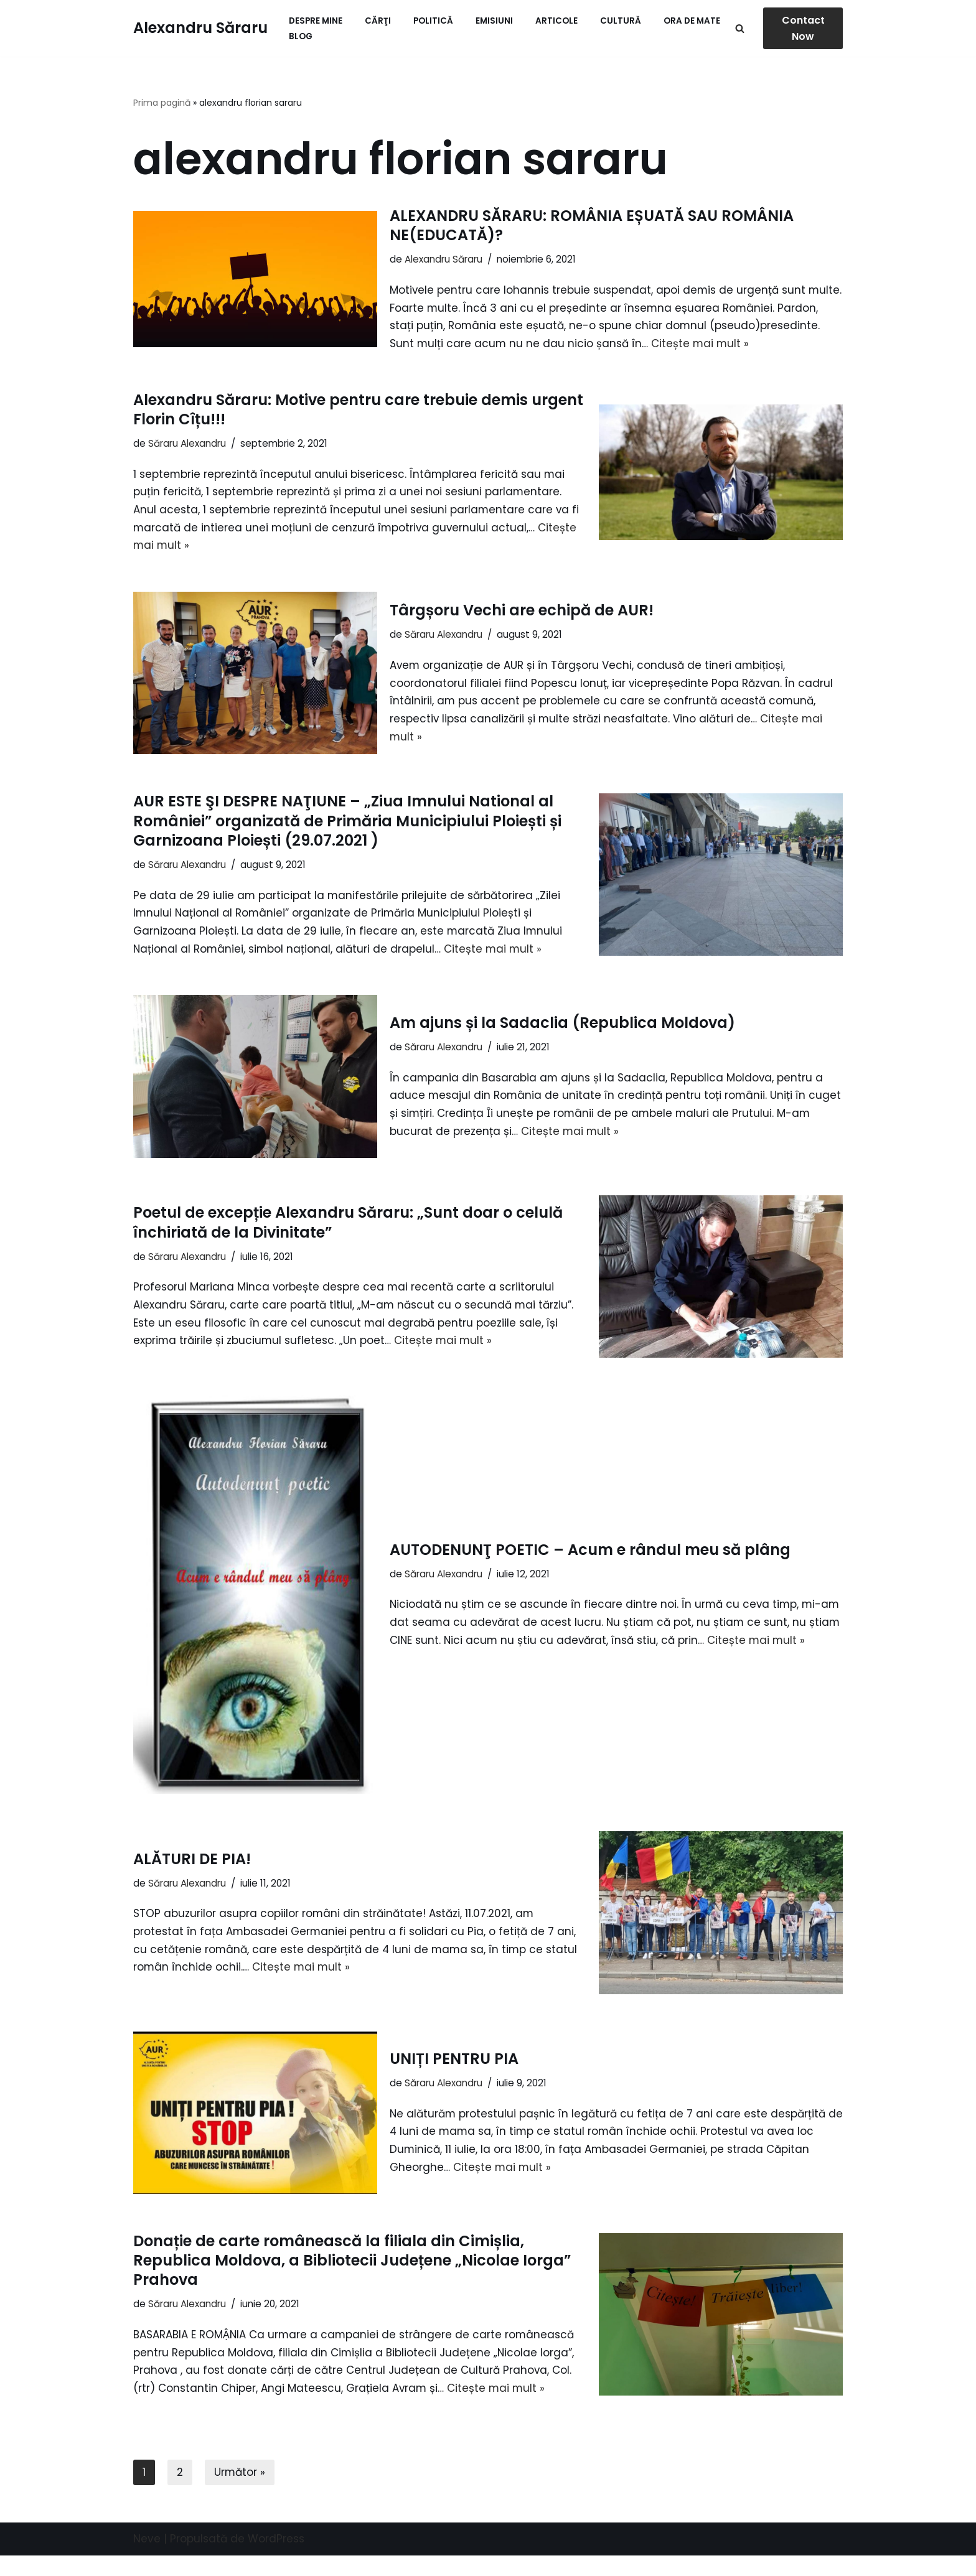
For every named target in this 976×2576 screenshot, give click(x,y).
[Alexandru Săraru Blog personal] (200, 28)
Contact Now (803, 28)
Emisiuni (494, 21)
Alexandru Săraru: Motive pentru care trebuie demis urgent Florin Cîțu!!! (358, 428)
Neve (147, 2559)
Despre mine (315, 21)
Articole (556, 21)
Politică (433, 21)
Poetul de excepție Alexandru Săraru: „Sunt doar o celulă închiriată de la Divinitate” (348, 1242)
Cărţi (378, 21)
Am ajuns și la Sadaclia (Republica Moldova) (562, 1042)
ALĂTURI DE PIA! (192, 1879)
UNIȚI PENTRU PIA (454, 2078)
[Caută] (739, 28)
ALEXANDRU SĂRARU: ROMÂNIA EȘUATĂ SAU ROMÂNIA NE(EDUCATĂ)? (592, 225)
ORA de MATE (692, 21)
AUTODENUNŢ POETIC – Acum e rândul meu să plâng (590, 1569)
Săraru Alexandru (187, 462)
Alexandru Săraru (443, 259)
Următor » (240, 2492)
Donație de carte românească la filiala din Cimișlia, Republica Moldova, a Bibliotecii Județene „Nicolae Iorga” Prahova (352, 2280)
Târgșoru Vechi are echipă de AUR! (522, 629)
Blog (300, 36)
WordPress (276, 2559)
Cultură (620, 21)
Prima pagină (161, 102)
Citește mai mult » (495, 968)
